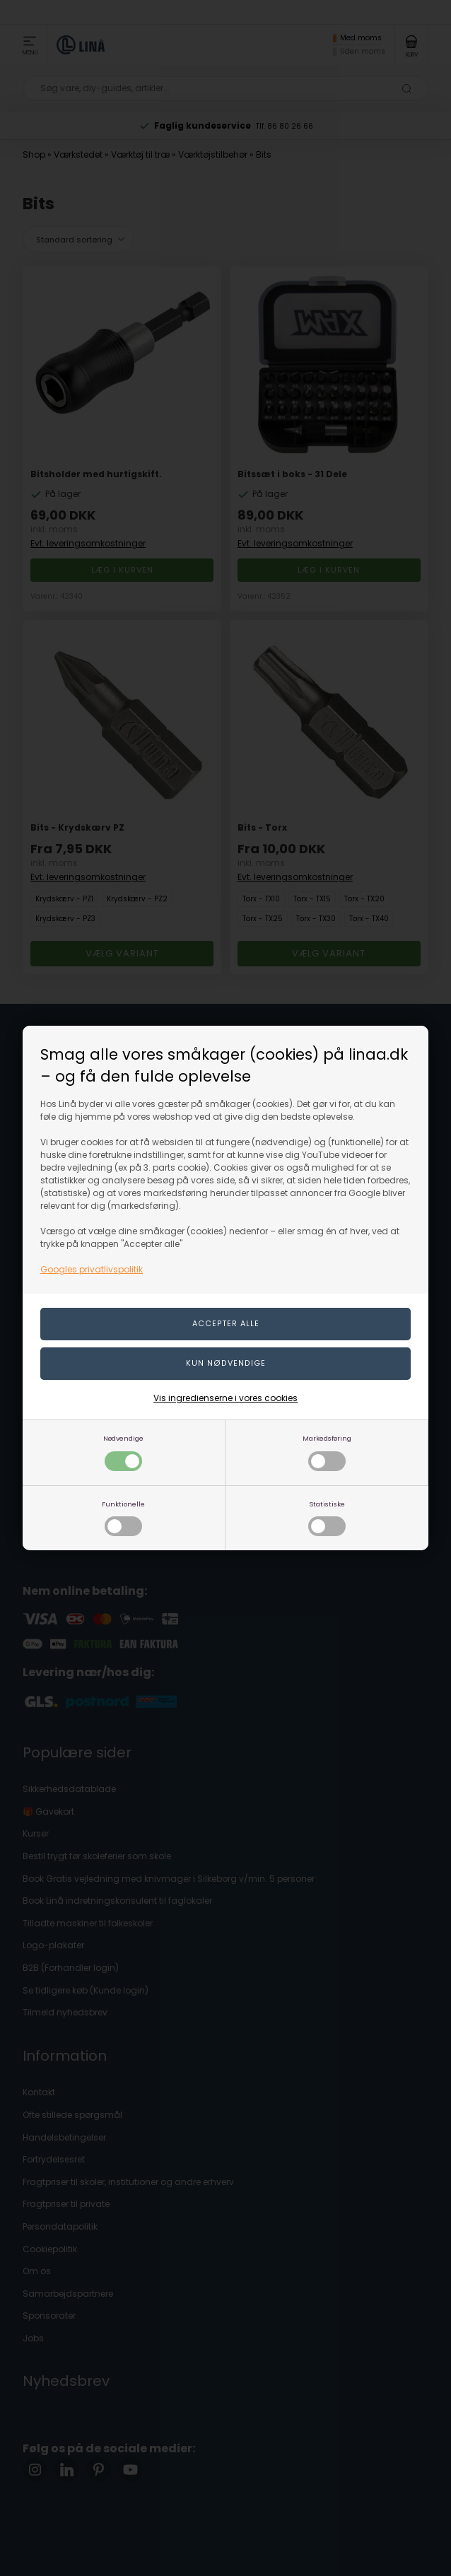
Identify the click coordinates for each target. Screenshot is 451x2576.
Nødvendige (123, 1452)
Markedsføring (327, 1452)
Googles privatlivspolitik (91, 1269)
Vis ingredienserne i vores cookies (225, 1398)
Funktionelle (123, 1518)
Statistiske (327, 1518)
